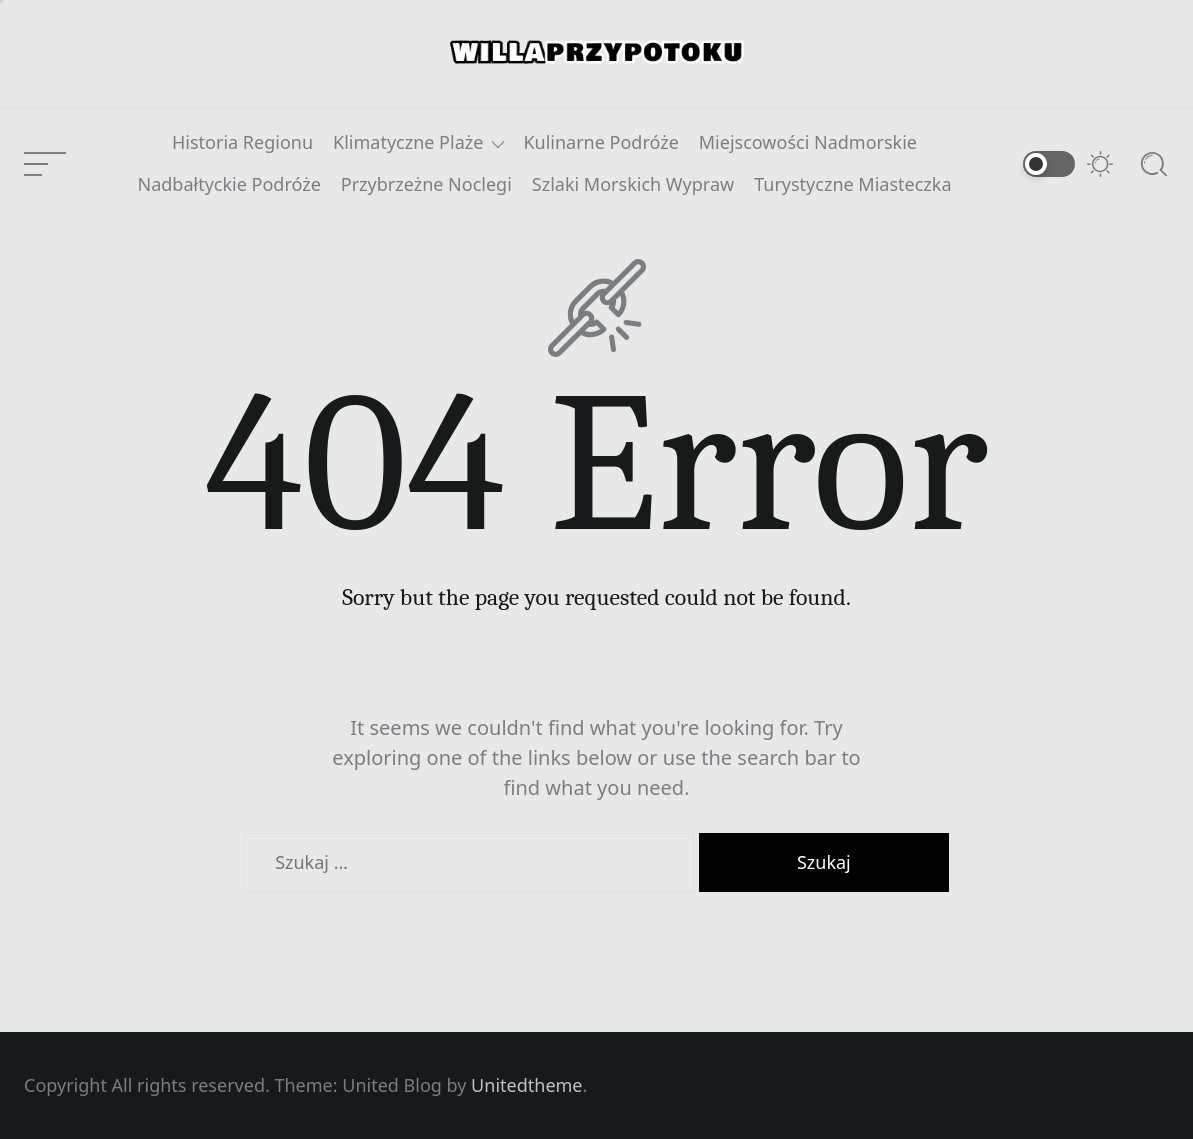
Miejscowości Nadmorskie (808, 143)
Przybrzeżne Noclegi (426, 185)
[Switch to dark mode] (1069, 164)
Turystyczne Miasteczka (852, 185)
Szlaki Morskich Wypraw (633, 185)
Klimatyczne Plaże (408, 143)
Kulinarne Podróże (600, 143)
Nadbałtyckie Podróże (228, 185)
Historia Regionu (242, 143)
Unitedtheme (526, 1085)
